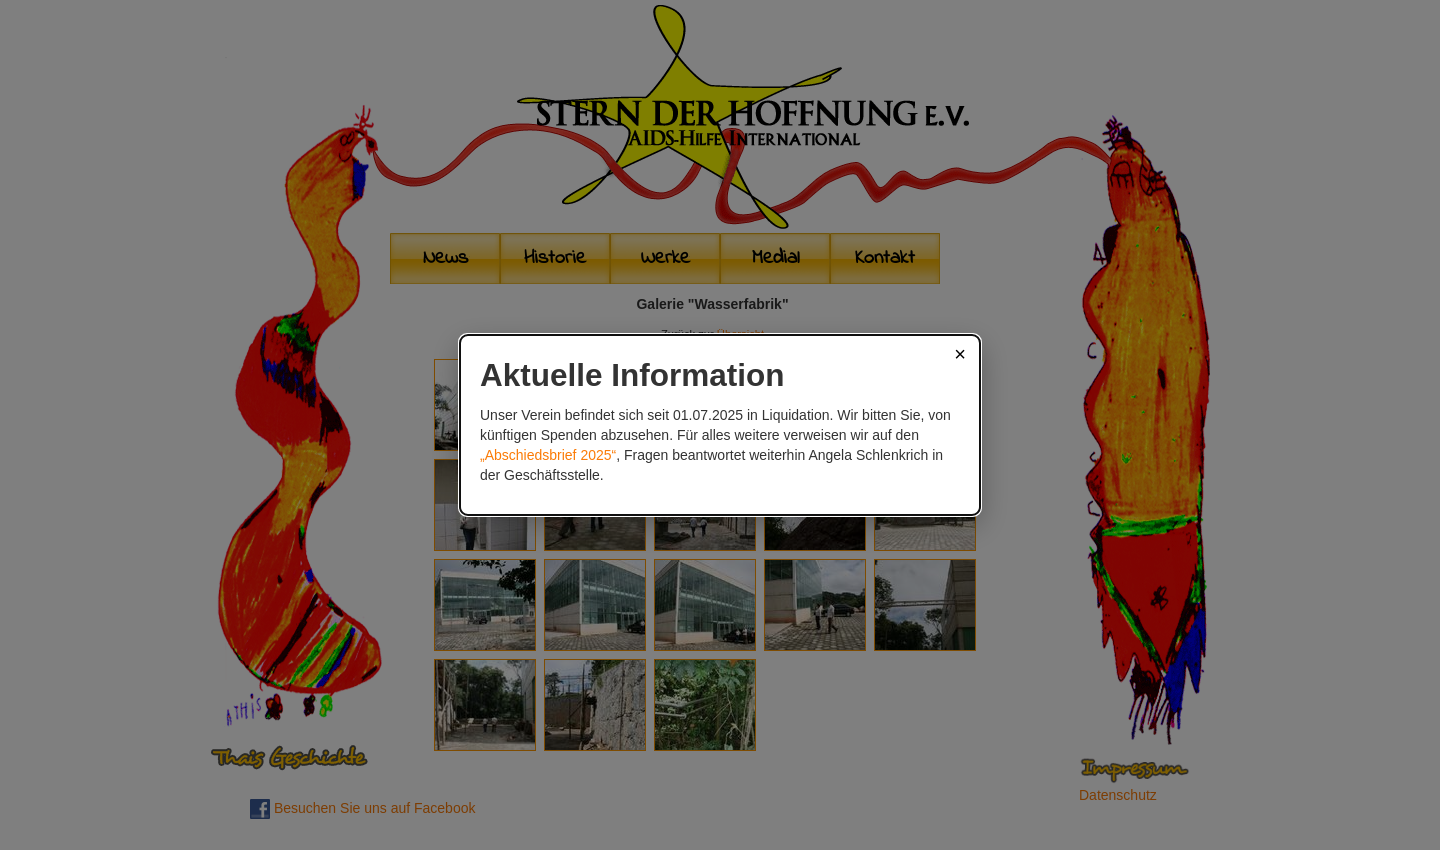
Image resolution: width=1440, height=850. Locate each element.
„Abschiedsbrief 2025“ (548, 455)
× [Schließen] (960, 354)
